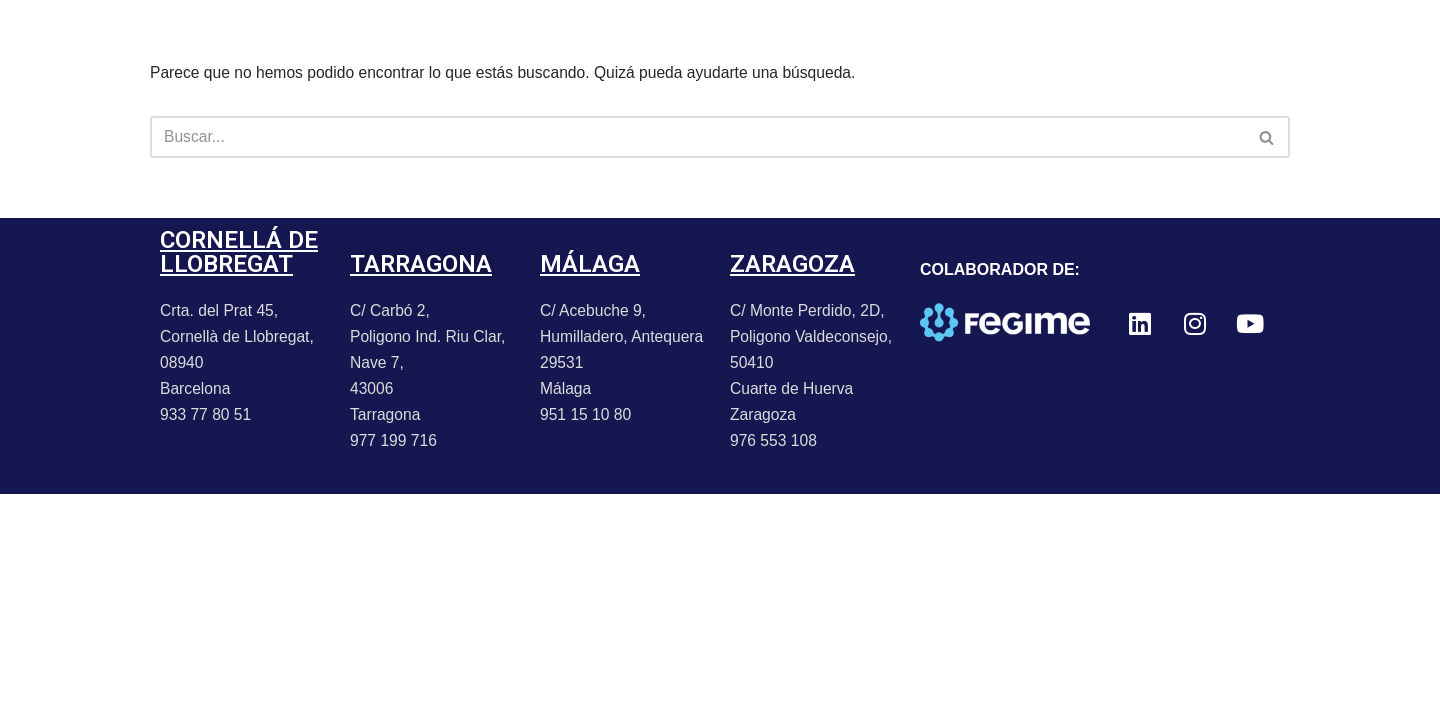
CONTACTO (651, 44)
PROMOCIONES (506, 44)
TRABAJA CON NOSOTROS (838, 44)
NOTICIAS (367, 44)
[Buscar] (697, 138)
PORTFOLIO (243, 44)
